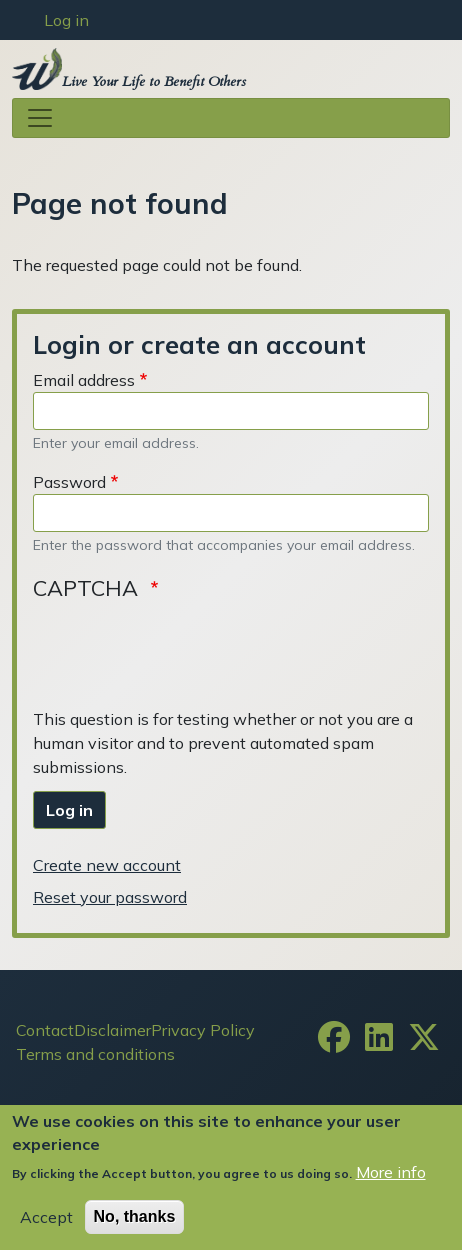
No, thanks (135, 1216)
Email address (84, 380)
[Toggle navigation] (231, 118)
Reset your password (110, 897)
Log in (66, 20)
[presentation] (185, 652)
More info (391, 1172)
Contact (45, 1030)
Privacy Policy (203, 1030)
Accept (46, 1217)
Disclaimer (112, 1030)
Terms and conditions (95, 1054)
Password (69, 482)
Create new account (107, 865)
